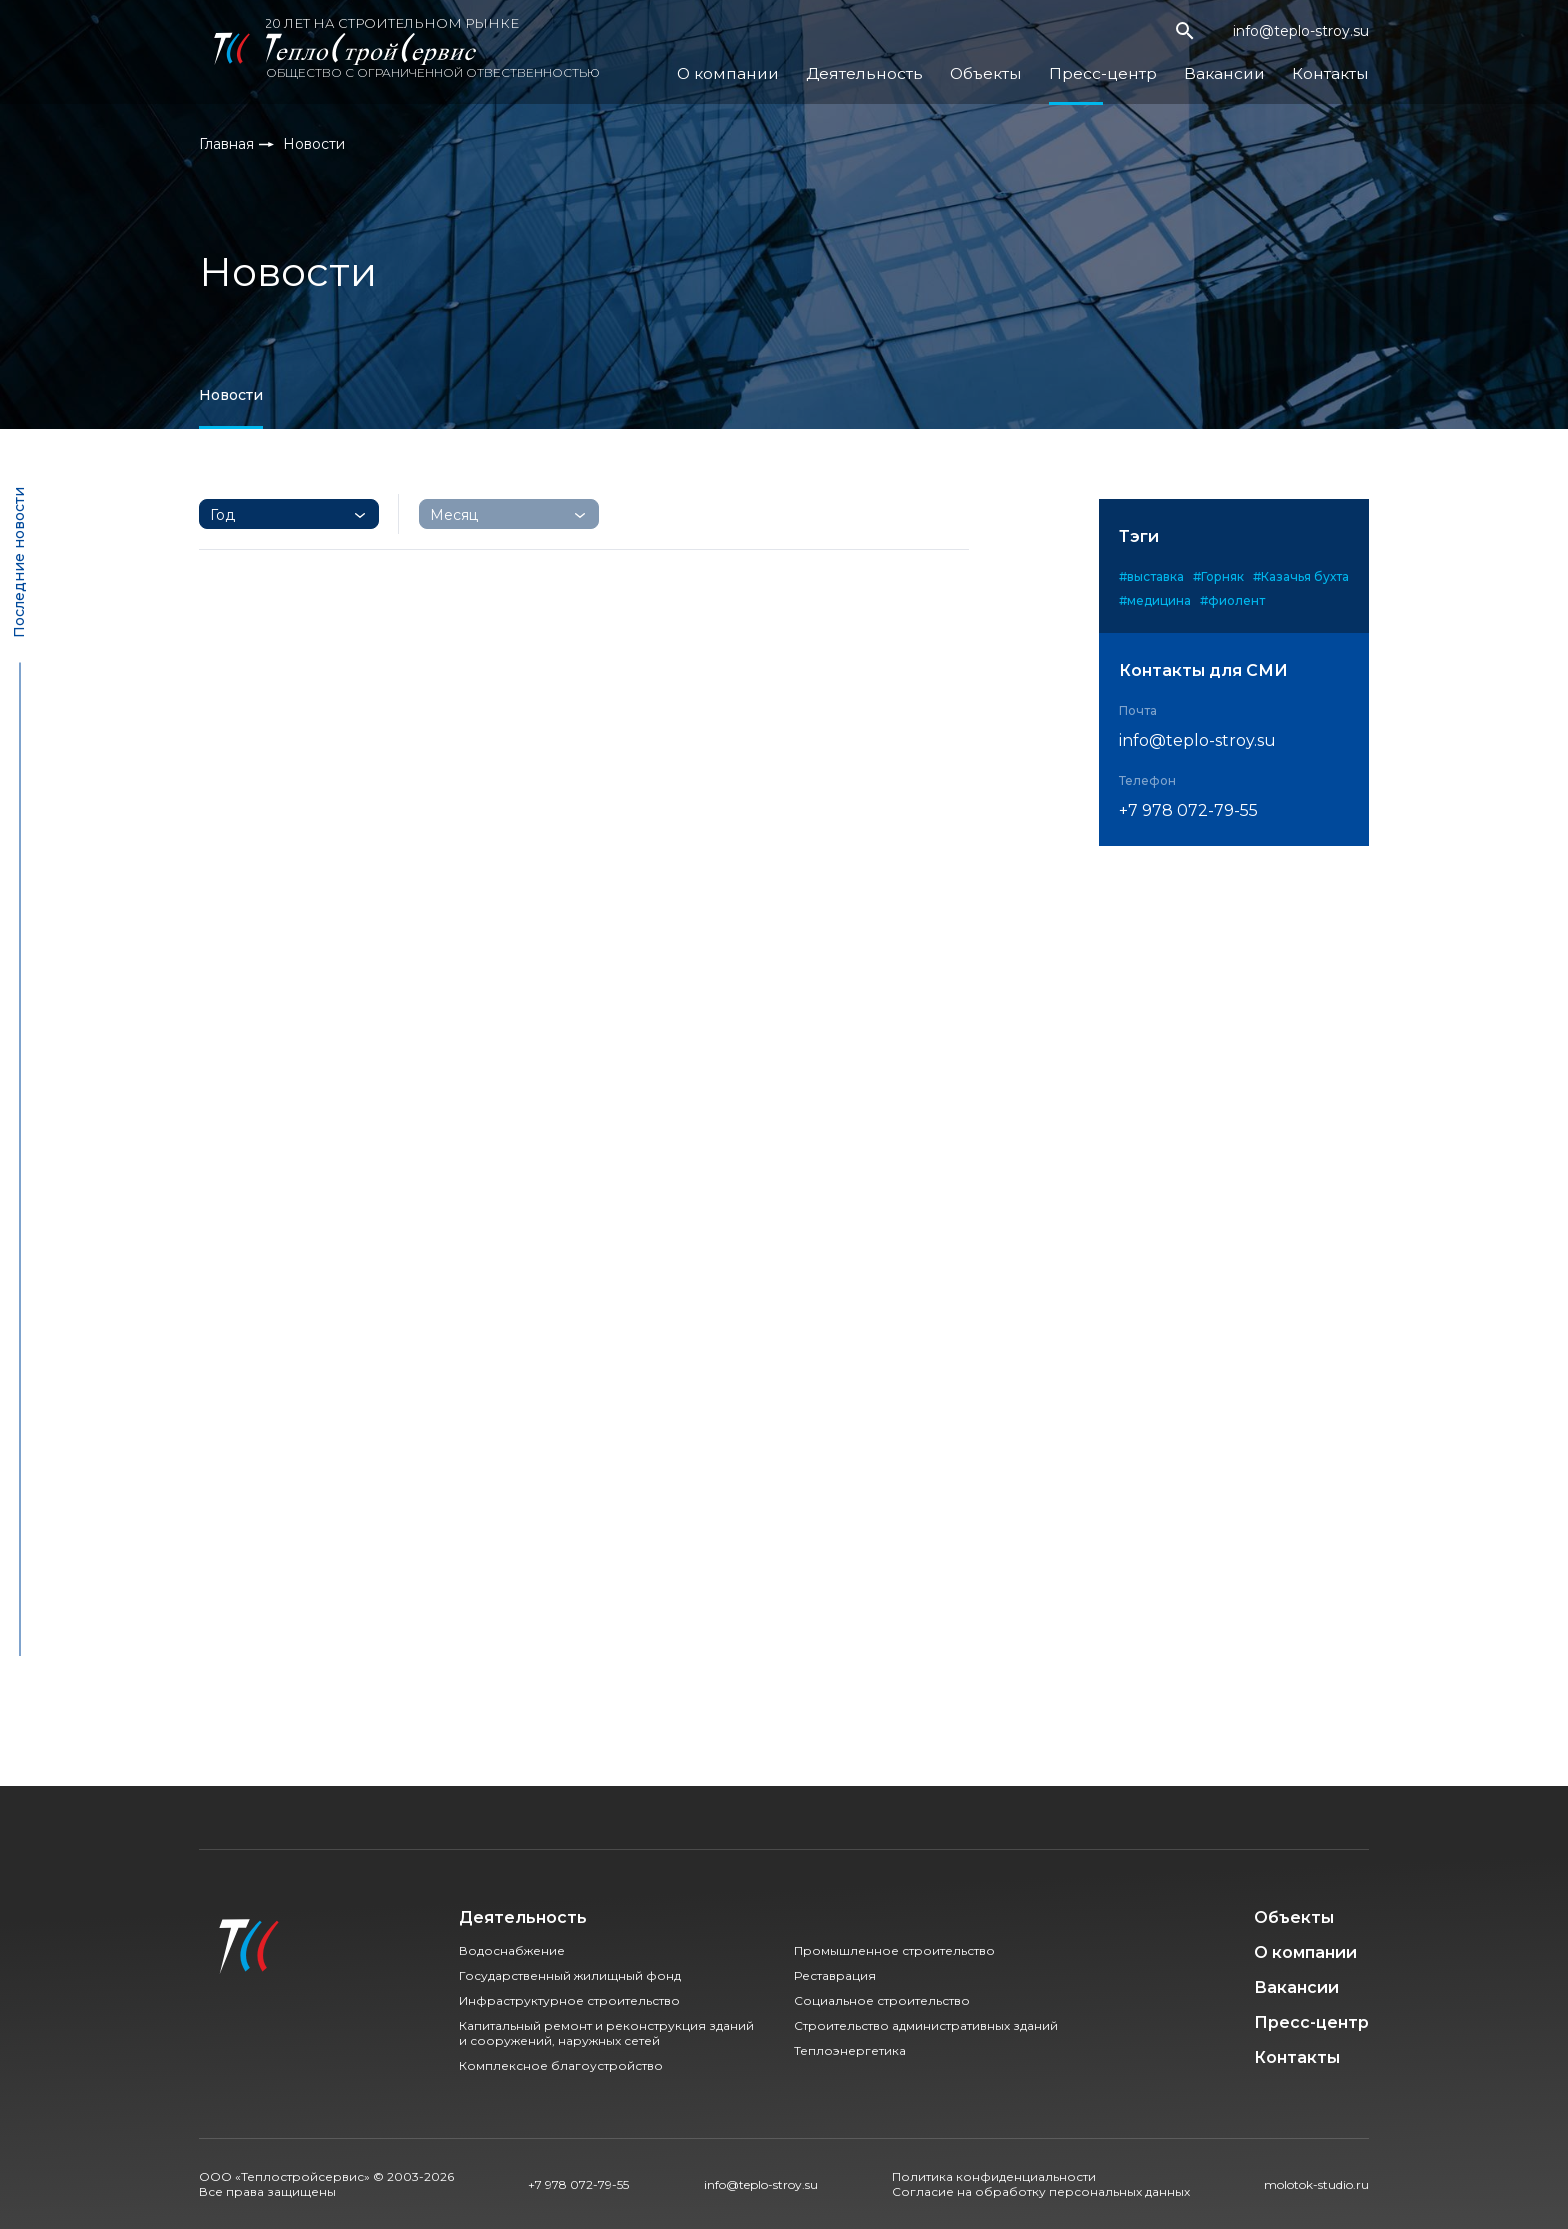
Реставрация (835, 1975)
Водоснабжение (512, 1950)
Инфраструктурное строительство (569, 2000)
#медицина (1155, 600)
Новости (231, 395)
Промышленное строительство (894, 1950)
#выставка (1151, 576)
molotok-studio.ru (1316, 2184)
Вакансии (1239, 65)
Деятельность (915, 65)
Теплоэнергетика (850, 2050)
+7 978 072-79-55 (1188, 810)
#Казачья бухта (1301, 576)
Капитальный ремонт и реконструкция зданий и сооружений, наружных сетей (606, 2033)
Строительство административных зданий (926, 2025)
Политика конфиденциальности (994, 2176)
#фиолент (1232, 600)
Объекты (1024, 65)
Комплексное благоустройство (561, 2065)
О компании (794, 65)
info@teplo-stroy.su (1301, 35)
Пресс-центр (1130, 65)
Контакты (1335, 65)
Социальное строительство (882, 2000)
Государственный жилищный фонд (570, 1975)
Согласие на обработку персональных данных (1041, 2191)
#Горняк (1218, 576)
